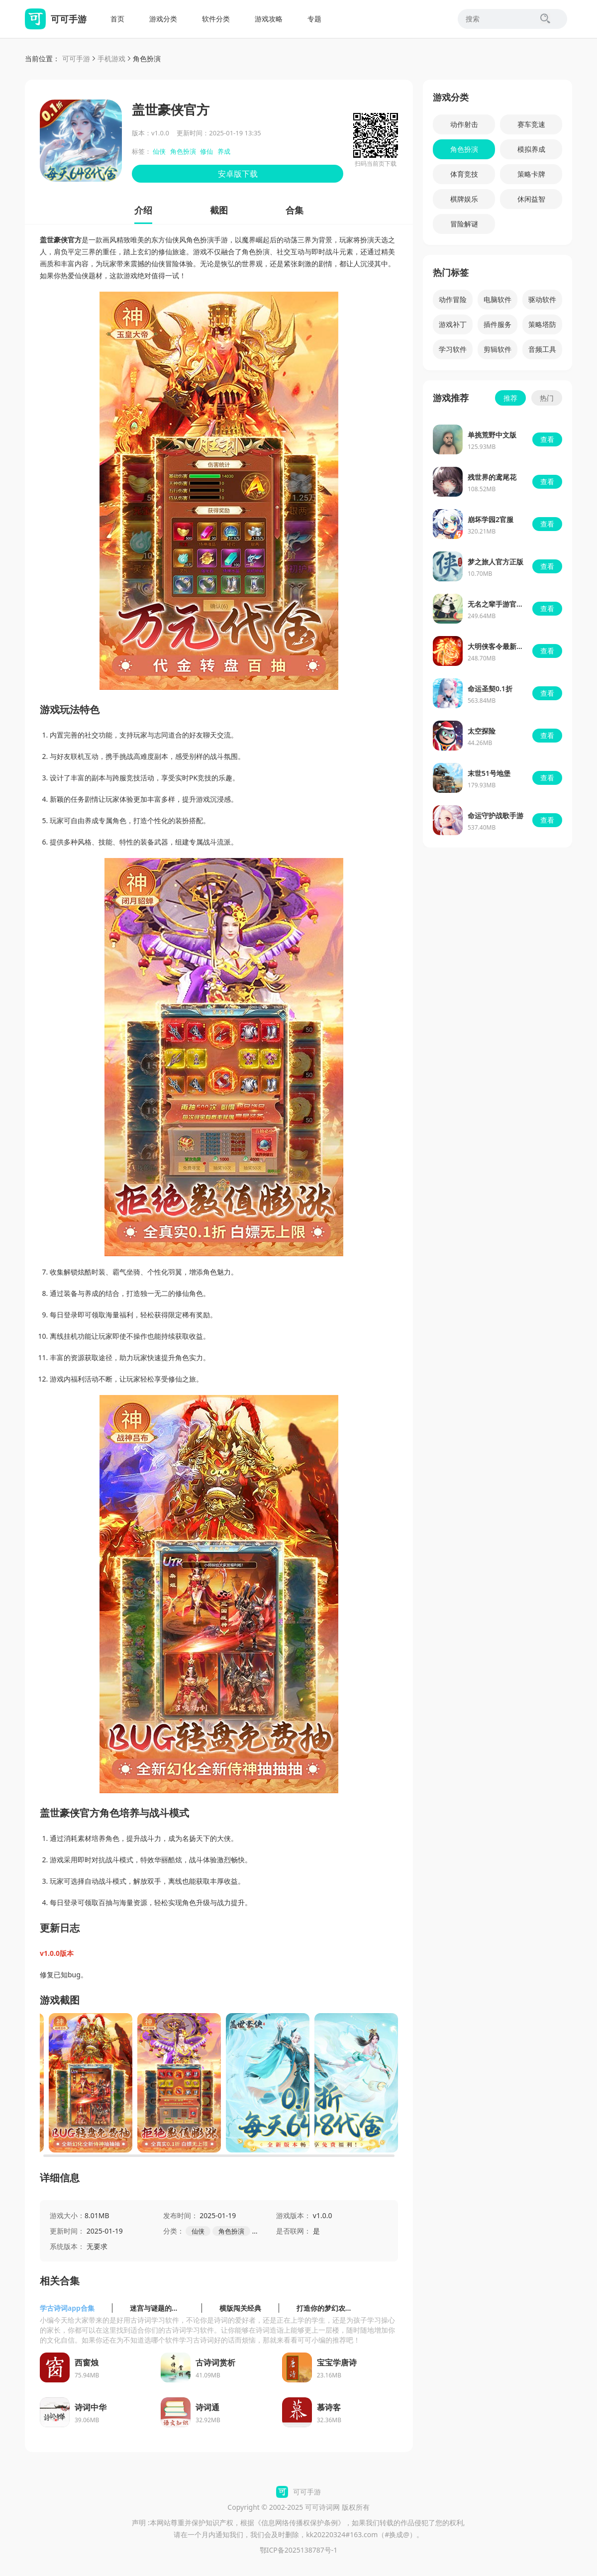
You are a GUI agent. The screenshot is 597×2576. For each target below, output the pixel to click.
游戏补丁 (453, 324)
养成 (223, 151)
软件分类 (216, 18)
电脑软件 (497, 299)
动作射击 (464, 124)
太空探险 (482, 731)
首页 (117, 18)
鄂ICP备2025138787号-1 (299, 2550)
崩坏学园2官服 (490, 519)
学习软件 (453, 349)
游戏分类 (163, 18)
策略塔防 (542, 324)
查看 (547, 439)
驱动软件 (542, 299)
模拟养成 (531, 149)
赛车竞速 (531, 124)
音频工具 (542, 349)
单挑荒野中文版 (492, 434)
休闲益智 (531, 199)
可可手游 (76, 58)
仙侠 (159, 151)
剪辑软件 (497, 349)
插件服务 (497, 324)
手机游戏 (111, 58)
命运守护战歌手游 (495, 815)
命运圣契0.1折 (490, 688)
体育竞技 (464, 174)
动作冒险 (453, 299)
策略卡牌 (531, 174)
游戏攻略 (269, 18)
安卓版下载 (238, 173)
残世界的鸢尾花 (492, 477)
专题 (314, 18)
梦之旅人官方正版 (495, 561)
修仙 (206, 151)
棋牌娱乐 (464, 199)
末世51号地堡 (489, 773)
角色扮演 (147, 58)
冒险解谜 (464, 223)
